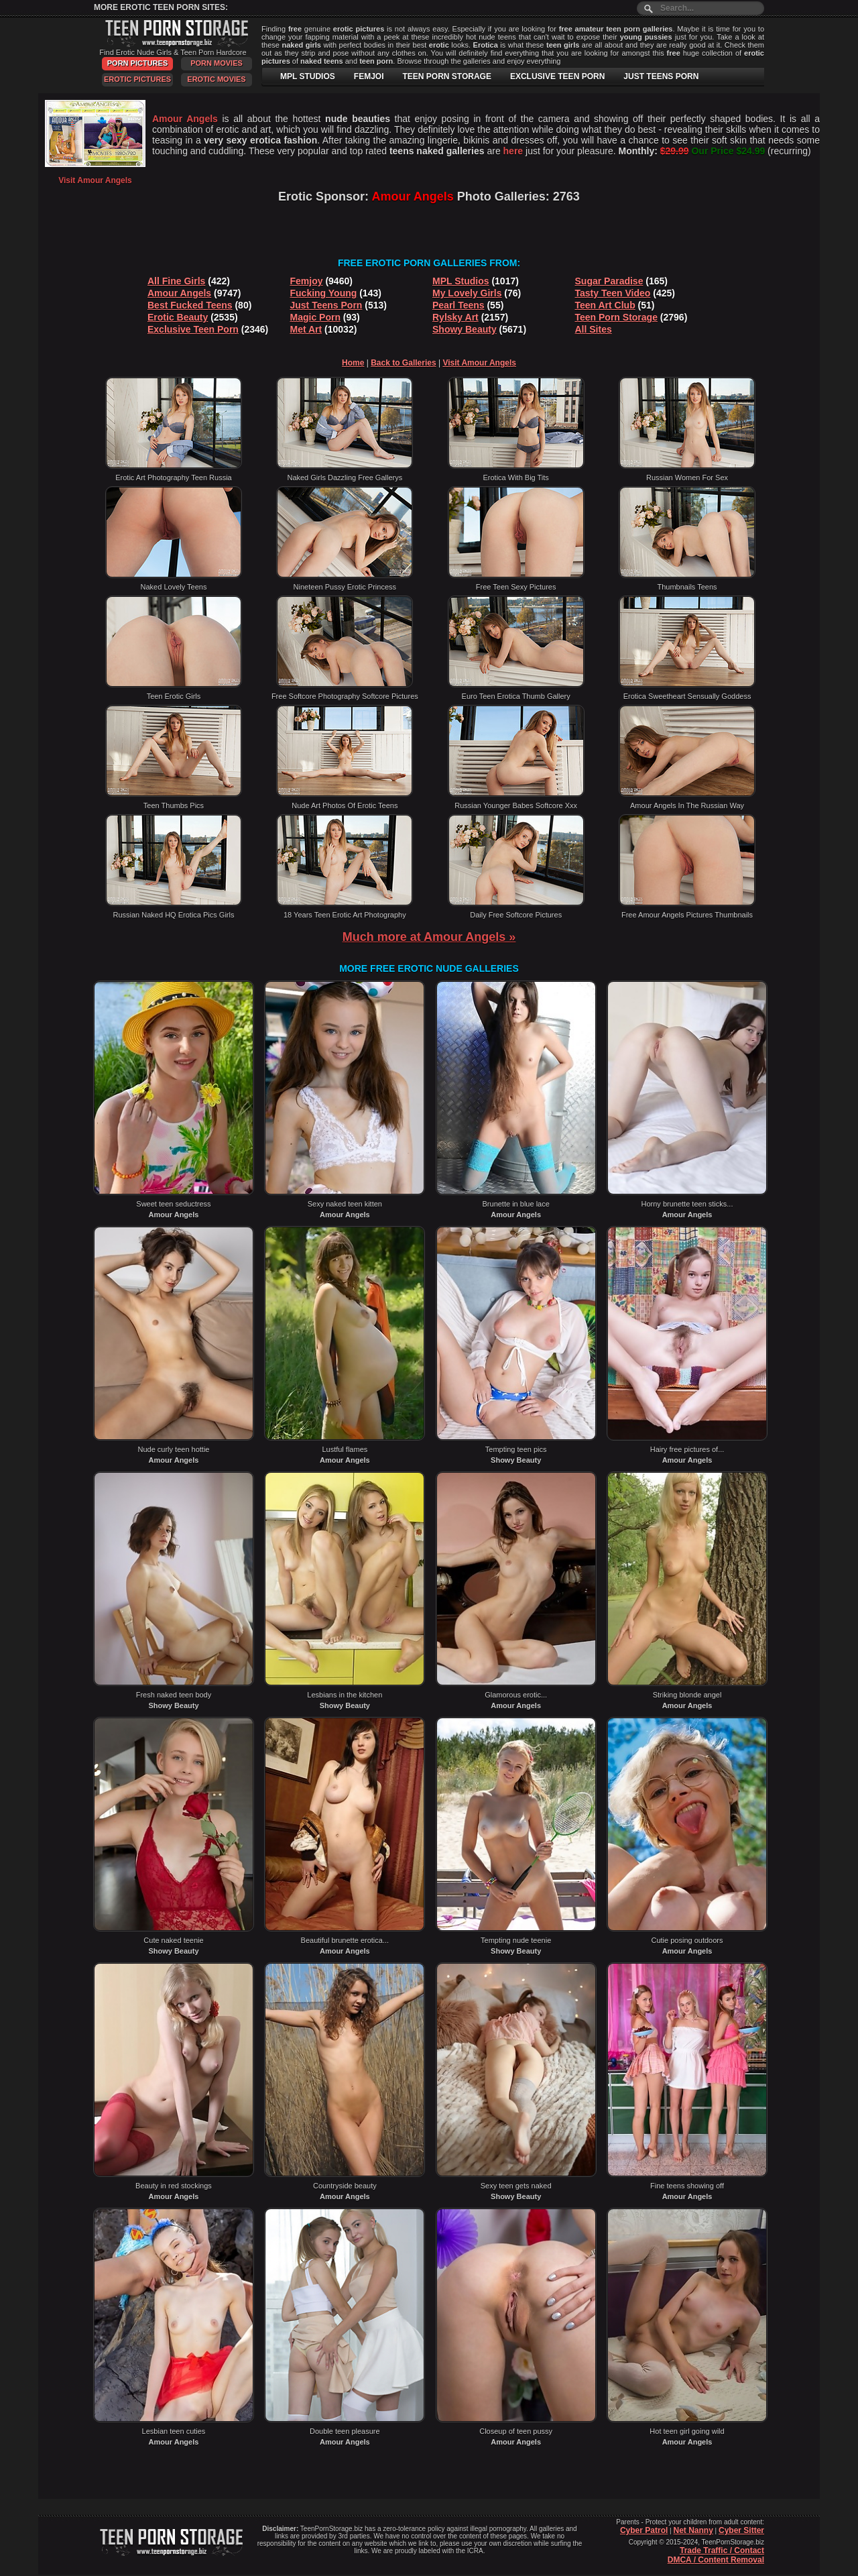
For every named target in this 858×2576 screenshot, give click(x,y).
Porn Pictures (137, 63)
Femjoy (306, 281)
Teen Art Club (605, 305)
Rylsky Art (455, 317)
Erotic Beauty (177, 317)
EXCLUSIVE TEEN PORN (557, 76)
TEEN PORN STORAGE (446, 76)
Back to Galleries (403, 363)
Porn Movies (216, 63)
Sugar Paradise (609, 281)
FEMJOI (369, 76)
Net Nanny (693, 2530)
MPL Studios (460, 281)
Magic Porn (315, 317)
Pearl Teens (458, 305)
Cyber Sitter (741, 2530)
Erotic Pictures (137, 79)
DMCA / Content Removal (716, 2560)
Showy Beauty (464, 329)
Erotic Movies (216, 79)
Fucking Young (323, 293)
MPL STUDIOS (307, 76)
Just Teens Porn (326, 305)
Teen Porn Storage (616, 317)
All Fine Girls (176, 281)
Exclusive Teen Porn (193, 329)
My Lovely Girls (466, 293)
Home (353, 363)
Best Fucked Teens (190, 305)
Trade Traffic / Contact (722, 2550)
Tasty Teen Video (613, 293)
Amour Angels (179, 293)
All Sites (593, 329)
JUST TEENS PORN (660, 76)
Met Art (306, 329)
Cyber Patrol (644, 2530)
